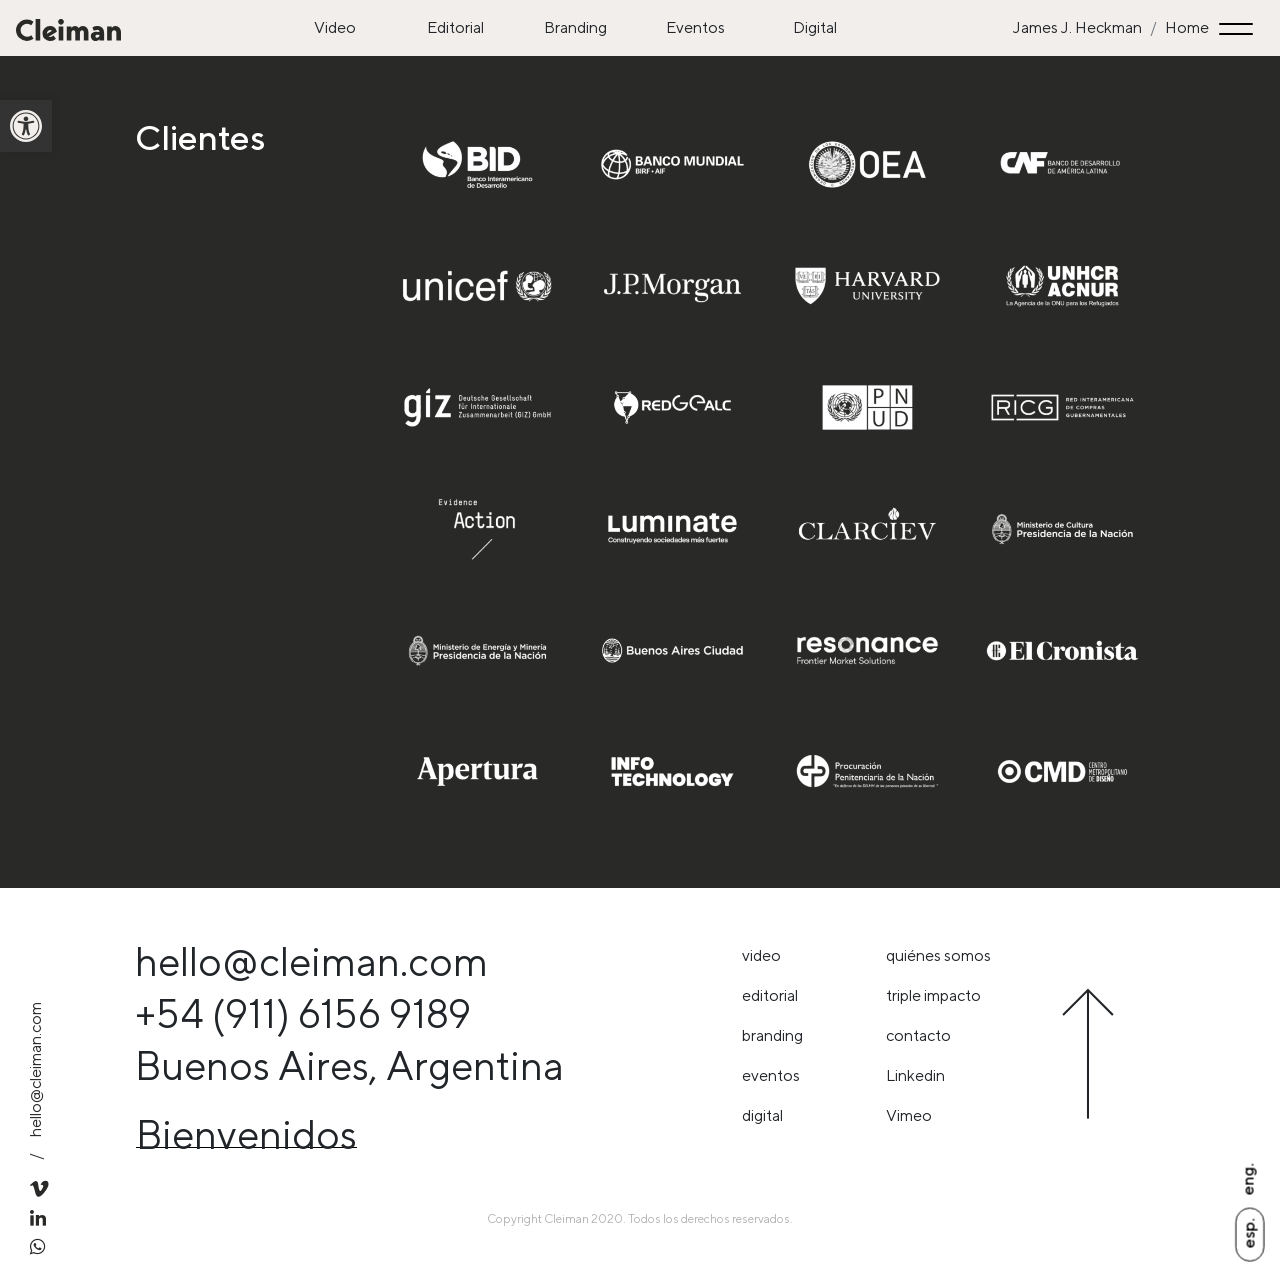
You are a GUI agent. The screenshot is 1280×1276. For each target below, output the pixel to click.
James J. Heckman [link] (1077, 27)
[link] (26, 126)
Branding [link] (575, 27)
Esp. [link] (1248, 1233)
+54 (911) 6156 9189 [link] (303, 1013)
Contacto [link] (918, 1035)
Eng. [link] (1247, 1179)
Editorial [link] (455, 27)
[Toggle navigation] (1239, 28)
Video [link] (335, 27)
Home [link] (1187, 27)
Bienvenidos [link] (246, 1134)
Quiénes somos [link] (938, 955)
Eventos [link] (695, 27)
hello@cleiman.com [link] (35, 1069)
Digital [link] (815, 27)
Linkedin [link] (915, 1075)
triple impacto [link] (933, 995)
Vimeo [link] (909, 1115)
